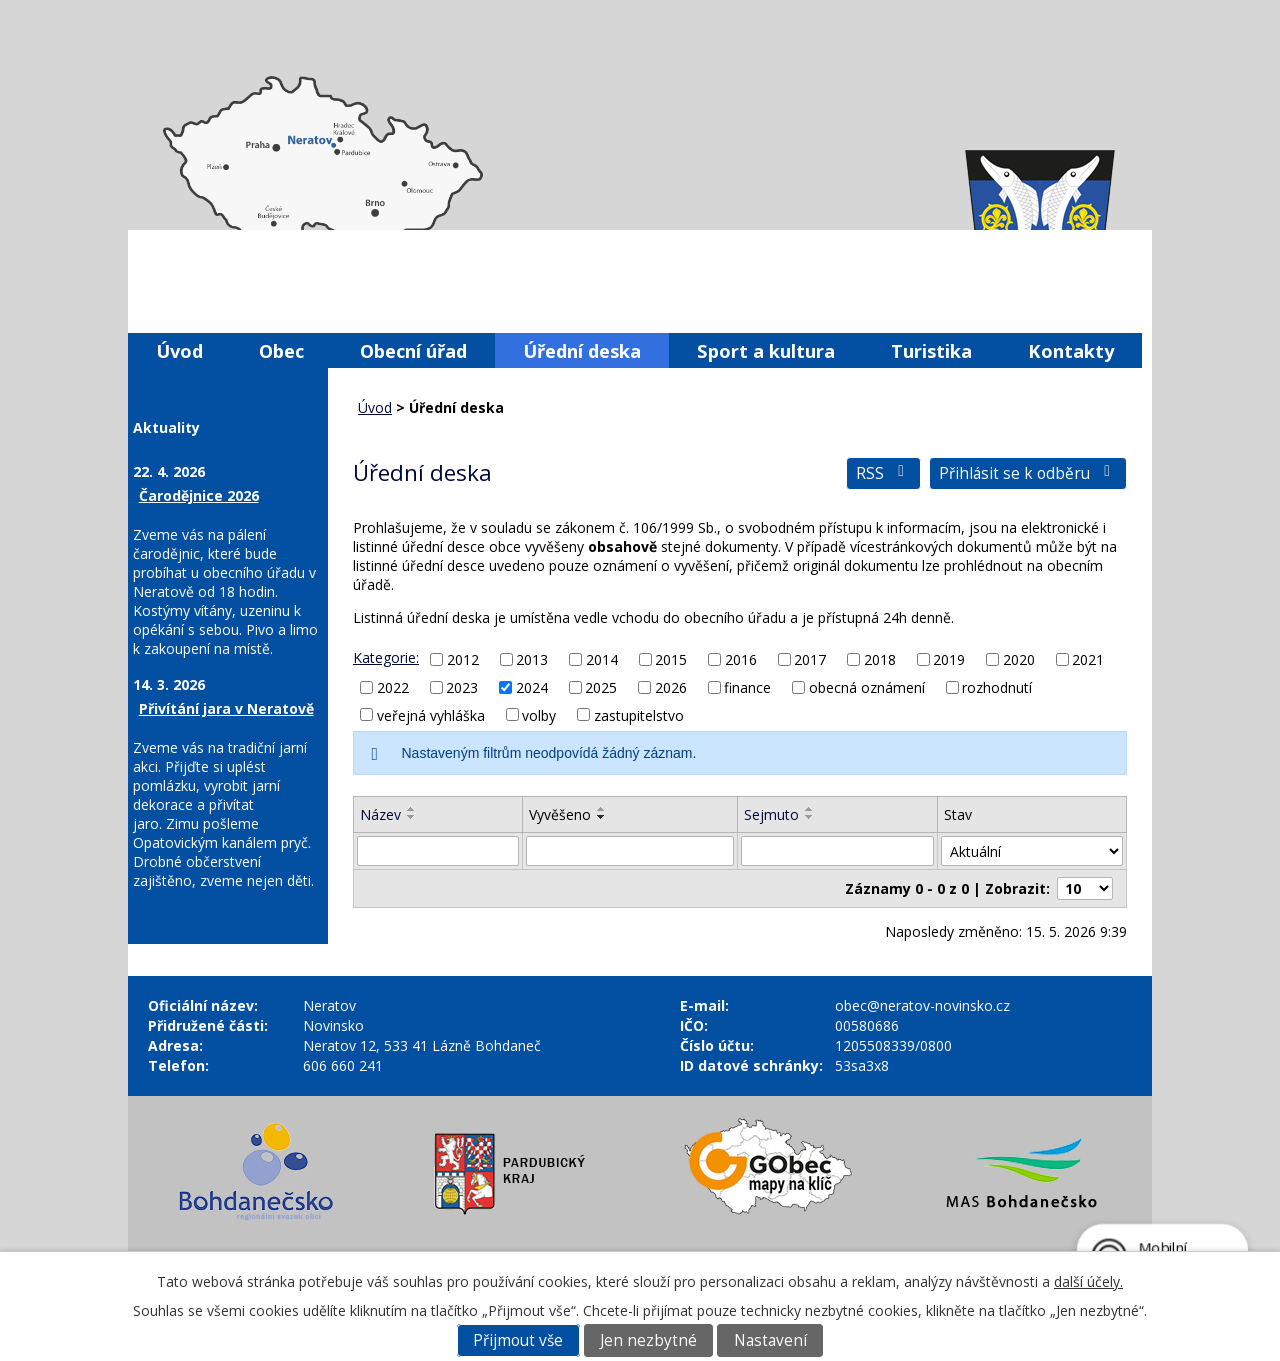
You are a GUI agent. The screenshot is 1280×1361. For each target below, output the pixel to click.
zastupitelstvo (639, 714)
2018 (880, 659)
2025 (601, 687)
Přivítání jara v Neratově (226, 708)
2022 (393, 687)
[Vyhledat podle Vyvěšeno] (630, 851)
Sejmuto (771, 814)
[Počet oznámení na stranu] (1085, 888)
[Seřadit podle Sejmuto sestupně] (810, 817)
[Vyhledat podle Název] (438, 851)
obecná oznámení (867, 687)
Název (380, 814)
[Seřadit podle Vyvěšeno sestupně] (602, 817)
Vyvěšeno (560, 814)
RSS (883, 473)
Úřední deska (582, 350)
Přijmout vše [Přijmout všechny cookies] (518, 1340)
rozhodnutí (997, 687)
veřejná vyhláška (431, 714)
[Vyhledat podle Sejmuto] (837, 851)
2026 (671, 687)
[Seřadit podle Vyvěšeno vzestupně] (602, 809)
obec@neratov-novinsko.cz (922, 1005)
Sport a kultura (766, 350)
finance (747, 687)
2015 (671, 659)
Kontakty (1071, 350)
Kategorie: (386, 657)
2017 (810, 659)
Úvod (179, 350)
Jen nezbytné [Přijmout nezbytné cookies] (648, 1340)
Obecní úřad (413, 350)
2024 (532, 687)
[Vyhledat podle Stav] (1032, 851)
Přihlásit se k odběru (1028, 473)
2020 (1019, 659)
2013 (532, 659)
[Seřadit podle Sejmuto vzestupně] (810, 809)
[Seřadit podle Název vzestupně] (412, 809)
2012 (463, 659)
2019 (949, 659)
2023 (462, 687)
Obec (281, 350)
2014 (602, 659)
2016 (741, 659)
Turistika (931, 350)
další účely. (1088, 1281)
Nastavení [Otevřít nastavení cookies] (770, 1340)
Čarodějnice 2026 (199, 495)
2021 (1088, 659)
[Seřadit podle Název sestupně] (412, 817)
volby (539, 714)
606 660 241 (343, 1065)
